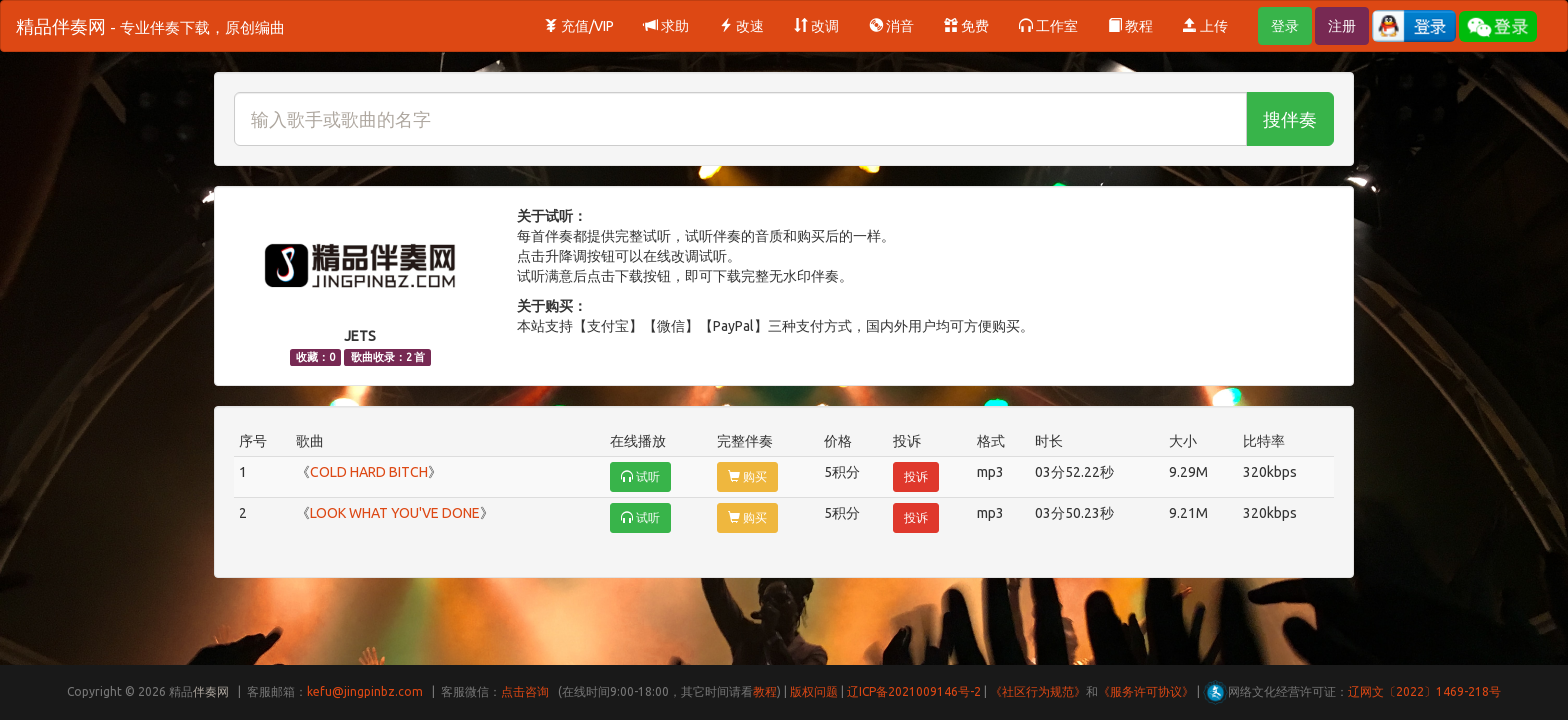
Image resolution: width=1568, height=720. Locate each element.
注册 (1342, 26)
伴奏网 (211, 691)
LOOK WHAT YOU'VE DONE (395, 513)
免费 (966, 26)
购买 (747, 476)
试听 (640, 476)
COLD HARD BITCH (369, 472)
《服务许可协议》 (1146, 691)
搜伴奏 (1290, 119)
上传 (1205, 26)
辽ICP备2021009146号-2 (914, 691)
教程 (1130, 26)
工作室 (1048, 26)
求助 (666, 26)
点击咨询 (525, 691)
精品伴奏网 (150, 26)
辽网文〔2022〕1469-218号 (1424, 691)
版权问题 (814, 691)
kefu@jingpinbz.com (365, 691)
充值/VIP (579, 26)
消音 (891, 26)
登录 (1285, 26)
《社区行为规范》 (1038, 691)
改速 (741, 26)
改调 (816, 26)
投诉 (916, 476)
